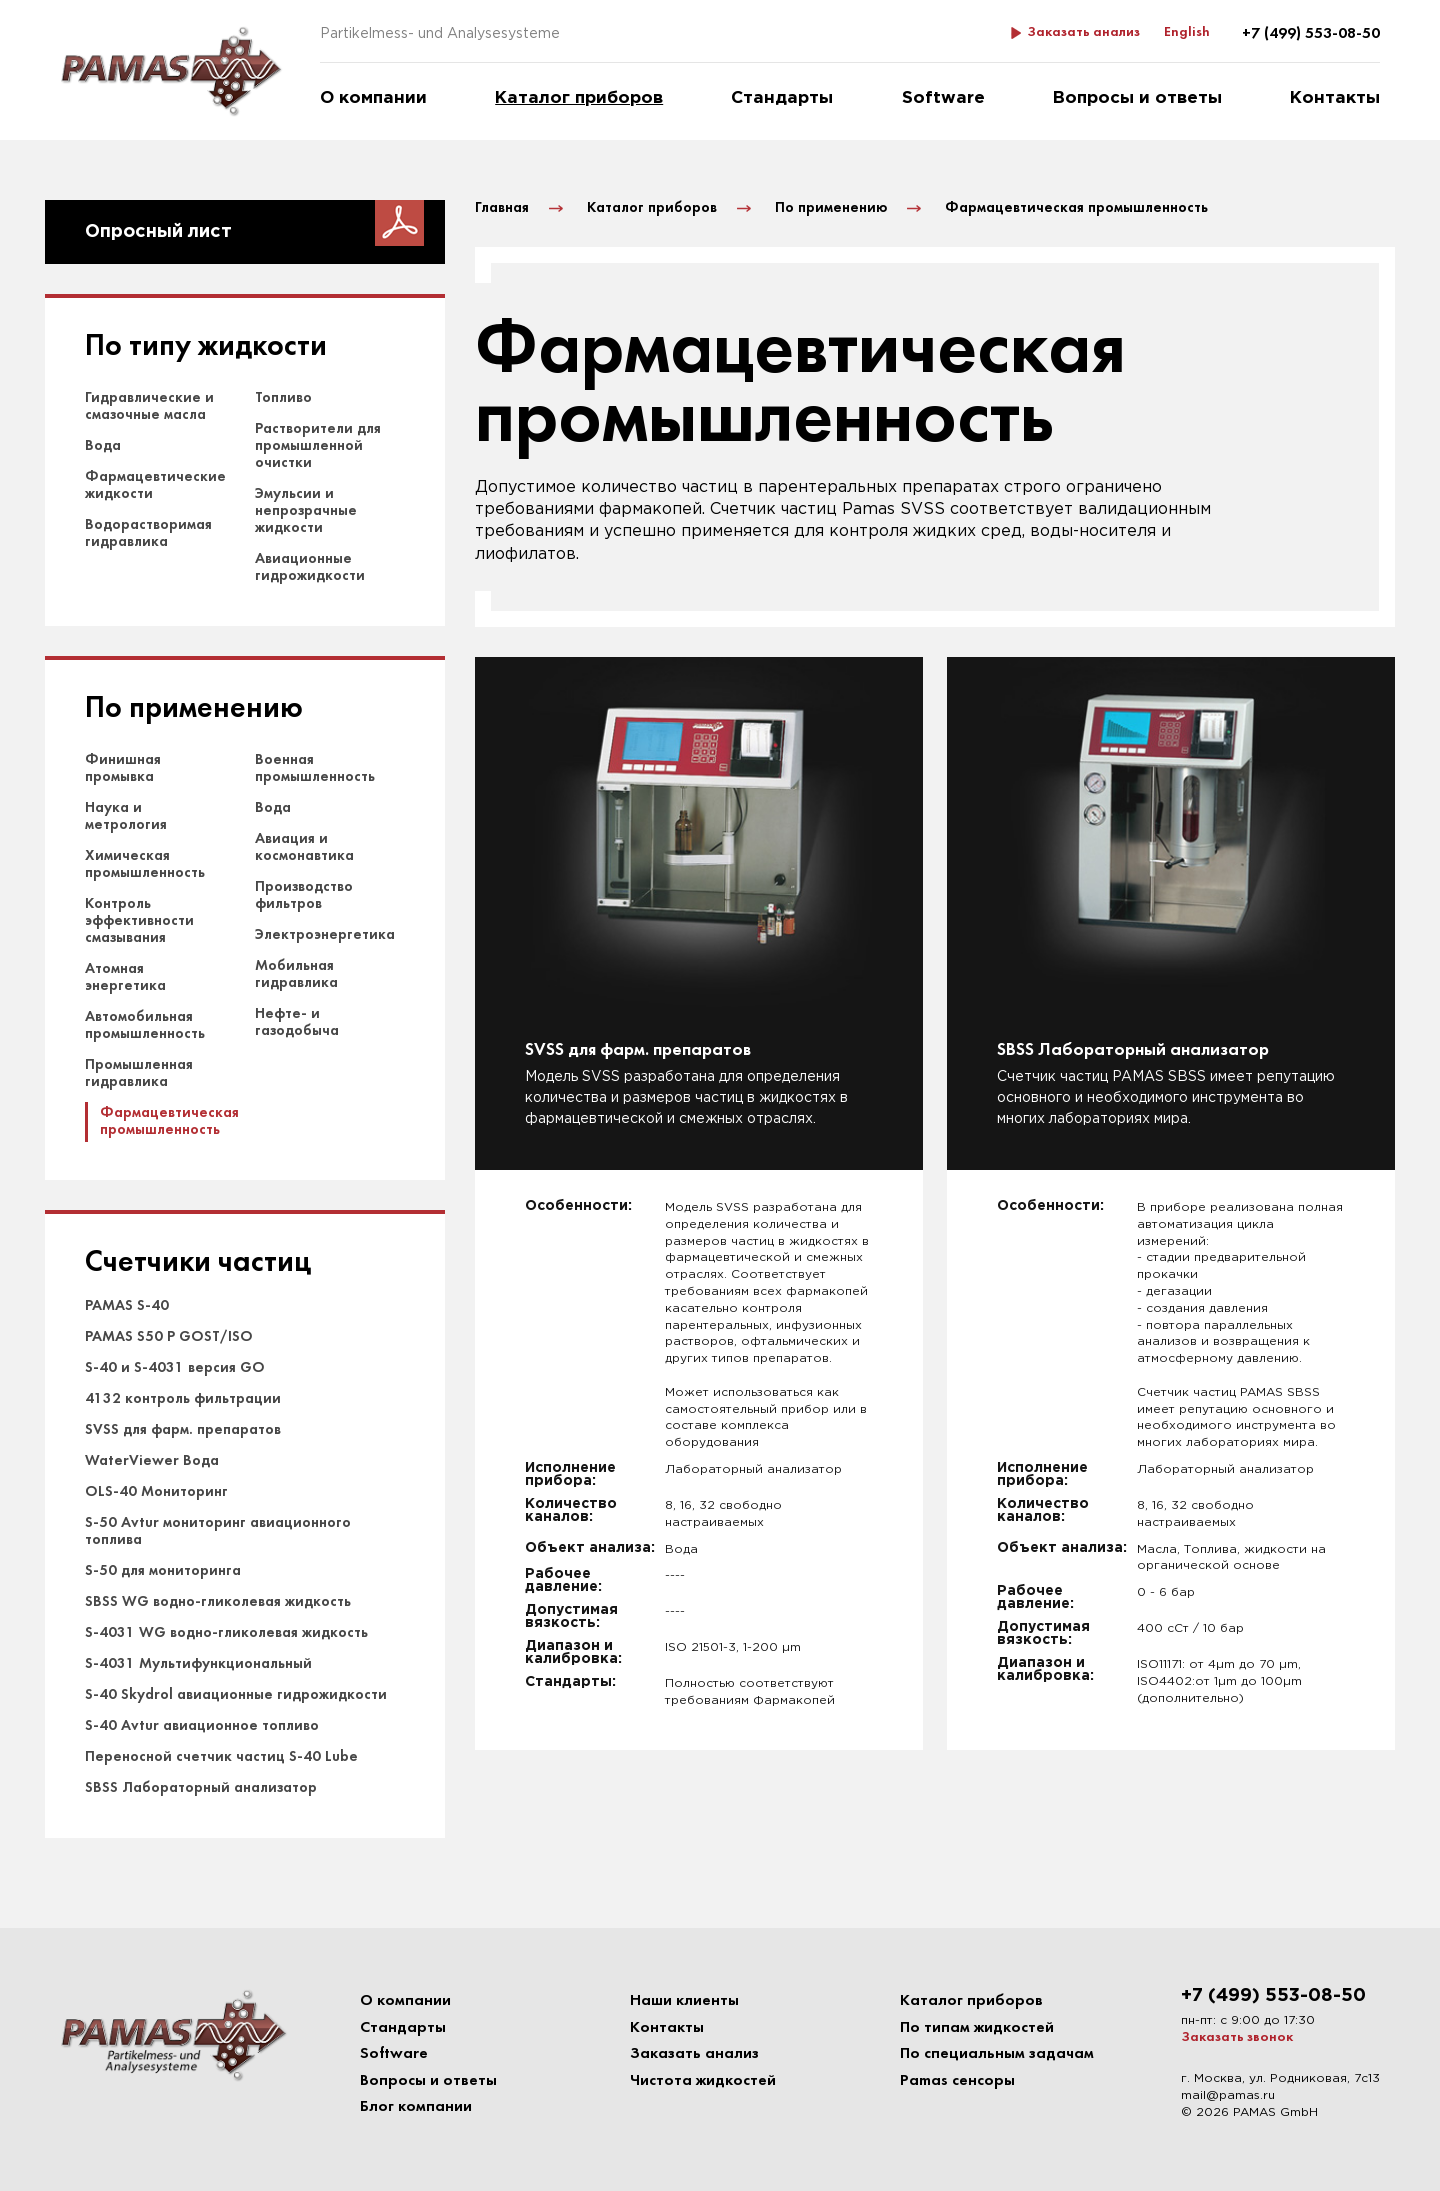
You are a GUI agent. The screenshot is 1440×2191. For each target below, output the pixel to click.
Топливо (283, 398)
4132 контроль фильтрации (183, 1399)
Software (943, 98)
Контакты (1335, 98)
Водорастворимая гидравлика (148, 533)
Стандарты (782, 98)
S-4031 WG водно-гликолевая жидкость (226, 1633)
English (1187, 32)
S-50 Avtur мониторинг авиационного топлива (218, 1531)
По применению (194, 709)
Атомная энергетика (125, 977)
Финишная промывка (123, 768)
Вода (103, 446)
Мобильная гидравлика (296, 974)
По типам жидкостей (977, 2028)
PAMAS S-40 (127, 1306)
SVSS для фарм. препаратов (183, 1430)
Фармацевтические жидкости (155, 485)
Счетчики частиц (198, 1263)
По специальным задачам (997, 2054)
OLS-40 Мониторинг (156, 1492)
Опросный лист (158, 232)
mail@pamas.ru (1228, 2095)
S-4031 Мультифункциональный (198, 1664)
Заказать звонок (1237, 2037)
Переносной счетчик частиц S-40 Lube (221, 1757)
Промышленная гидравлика (139, 1073)
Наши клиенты (684, 2001)
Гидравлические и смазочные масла (149, 406)
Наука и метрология (126, 816)
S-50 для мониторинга (163, 1571)
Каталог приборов (579, 98)
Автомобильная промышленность (145, 1025)
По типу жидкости (206, 347)
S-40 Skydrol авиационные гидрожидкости (236, 1695)
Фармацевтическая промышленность (169, 1121)
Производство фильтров (304, 895)
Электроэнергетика (325, 935)
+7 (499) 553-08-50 (1311, 34)
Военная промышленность (315, 768)
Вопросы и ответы (1137, 98)
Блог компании (416, 2107)
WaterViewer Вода (152, 1461)
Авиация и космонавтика (304, 847)
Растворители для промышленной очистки (318, 446)
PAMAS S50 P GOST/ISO (169, 1337)
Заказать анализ (1083, 32)
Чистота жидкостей (703, 2081)
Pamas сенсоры (957, 2081)
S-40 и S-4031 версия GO (175, 1368)
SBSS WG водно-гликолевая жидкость (218, 1602)
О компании (373, 98)
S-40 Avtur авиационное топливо (202, 1726)
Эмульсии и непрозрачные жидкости (306, 511)
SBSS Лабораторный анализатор (201, 1788)
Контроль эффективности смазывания (139, 921)
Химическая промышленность (145, 864)
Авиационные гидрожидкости (310, 567)
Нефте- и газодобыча (297, 1022)
